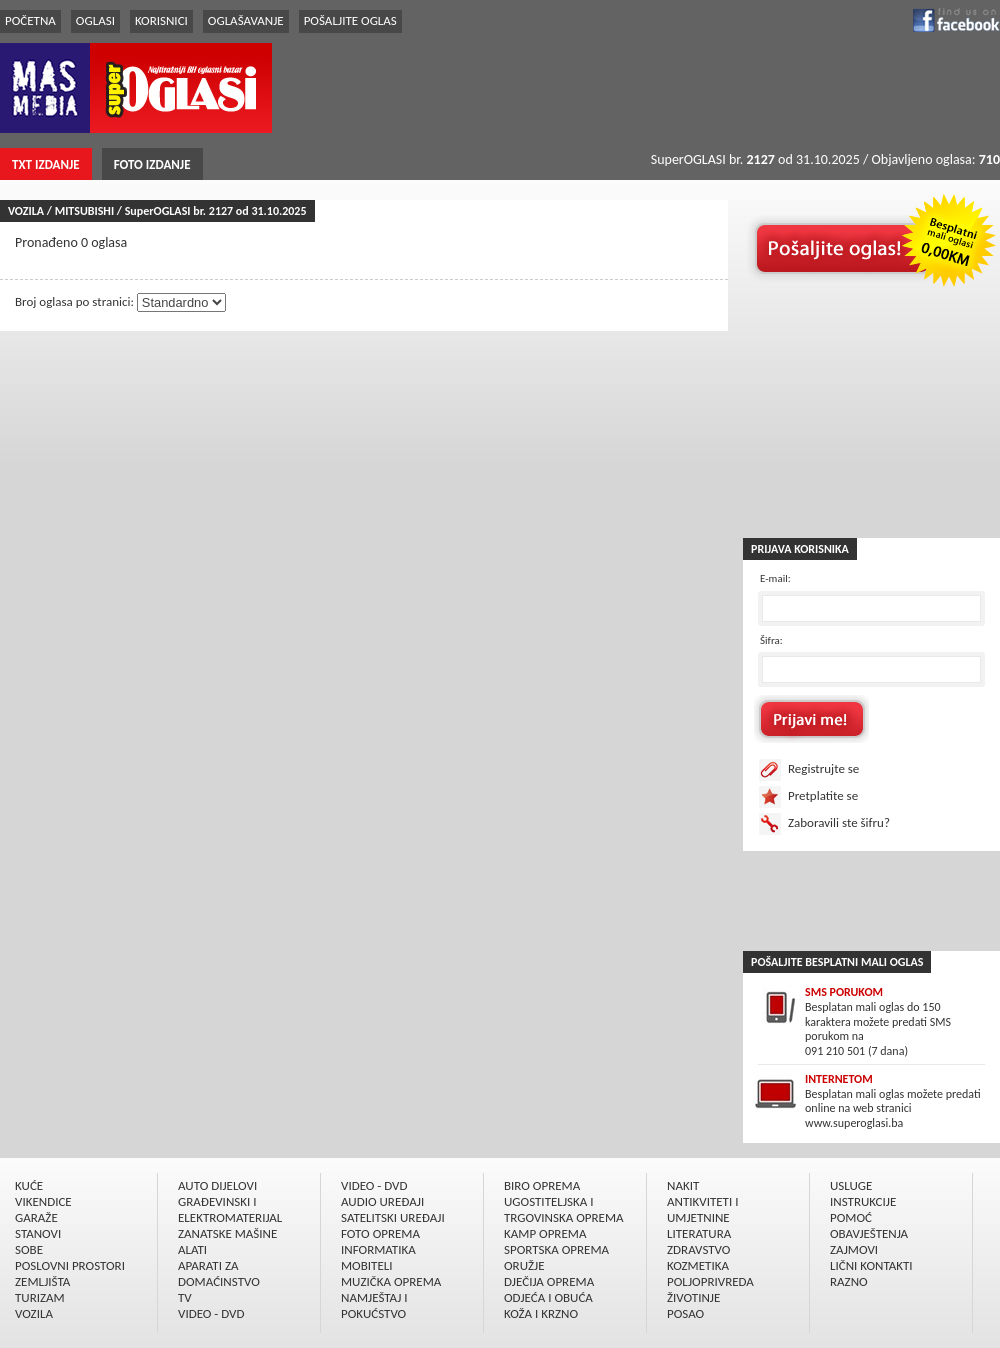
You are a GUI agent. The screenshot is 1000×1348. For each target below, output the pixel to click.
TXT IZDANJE (46, 164)
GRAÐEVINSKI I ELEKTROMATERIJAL (230, 1209)
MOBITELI (367, 1265)
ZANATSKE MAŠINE (227, 1233)
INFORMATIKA (378, 1249)
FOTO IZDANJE (152, 164)
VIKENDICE (43, 1201)
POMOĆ (851, 1217)
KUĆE (29, 1185)
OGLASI (95, 20)
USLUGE (851, 1185)
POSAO (685, 1313)
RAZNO (849, 1281)
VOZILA (34, 1313)
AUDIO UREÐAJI (382, 1201)
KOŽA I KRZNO (541, 1313)
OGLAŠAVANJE (246, 20)
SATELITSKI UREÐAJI (393, 1217)
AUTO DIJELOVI (217, 1185)
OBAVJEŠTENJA (869, 1233)
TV (185, 1297)
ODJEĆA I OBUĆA (548, 1297)
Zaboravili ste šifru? (839, 822)
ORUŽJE (524, 1265)
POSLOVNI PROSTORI (70, 1265)
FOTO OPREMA (380, 1233)
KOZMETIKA (698, 1265)
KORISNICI (161, 20)
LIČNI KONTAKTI (871, 1265)
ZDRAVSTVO (698, 1249)
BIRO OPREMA (542, 1185)
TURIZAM (40, 1297)
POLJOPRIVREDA (710, 1281)
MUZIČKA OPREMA (391, 1281)
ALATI (192, 1249)
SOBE (29, 1249)
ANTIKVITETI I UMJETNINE (702, 1209)
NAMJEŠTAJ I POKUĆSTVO (374, 1305)
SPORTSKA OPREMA (556, 1249)
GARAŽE (36, 1217)
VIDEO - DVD (211, 1313)
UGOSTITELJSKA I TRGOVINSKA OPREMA (564, 1209)
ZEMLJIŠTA (42, 1281)
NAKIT (683, 1185)
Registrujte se (823, 768)
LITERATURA (699, 1233)
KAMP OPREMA (545, 1233)
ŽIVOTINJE (693, 1297)
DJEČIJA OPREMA (549, 1281)
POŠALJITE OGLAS (350, 20)
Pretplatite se (823, 795)
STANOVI (38, 1233)
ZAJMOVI (854, 1249)
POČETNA (30, 20)
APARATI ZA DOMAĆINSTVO (219, 1273)
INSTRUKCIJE (863, 1201)
